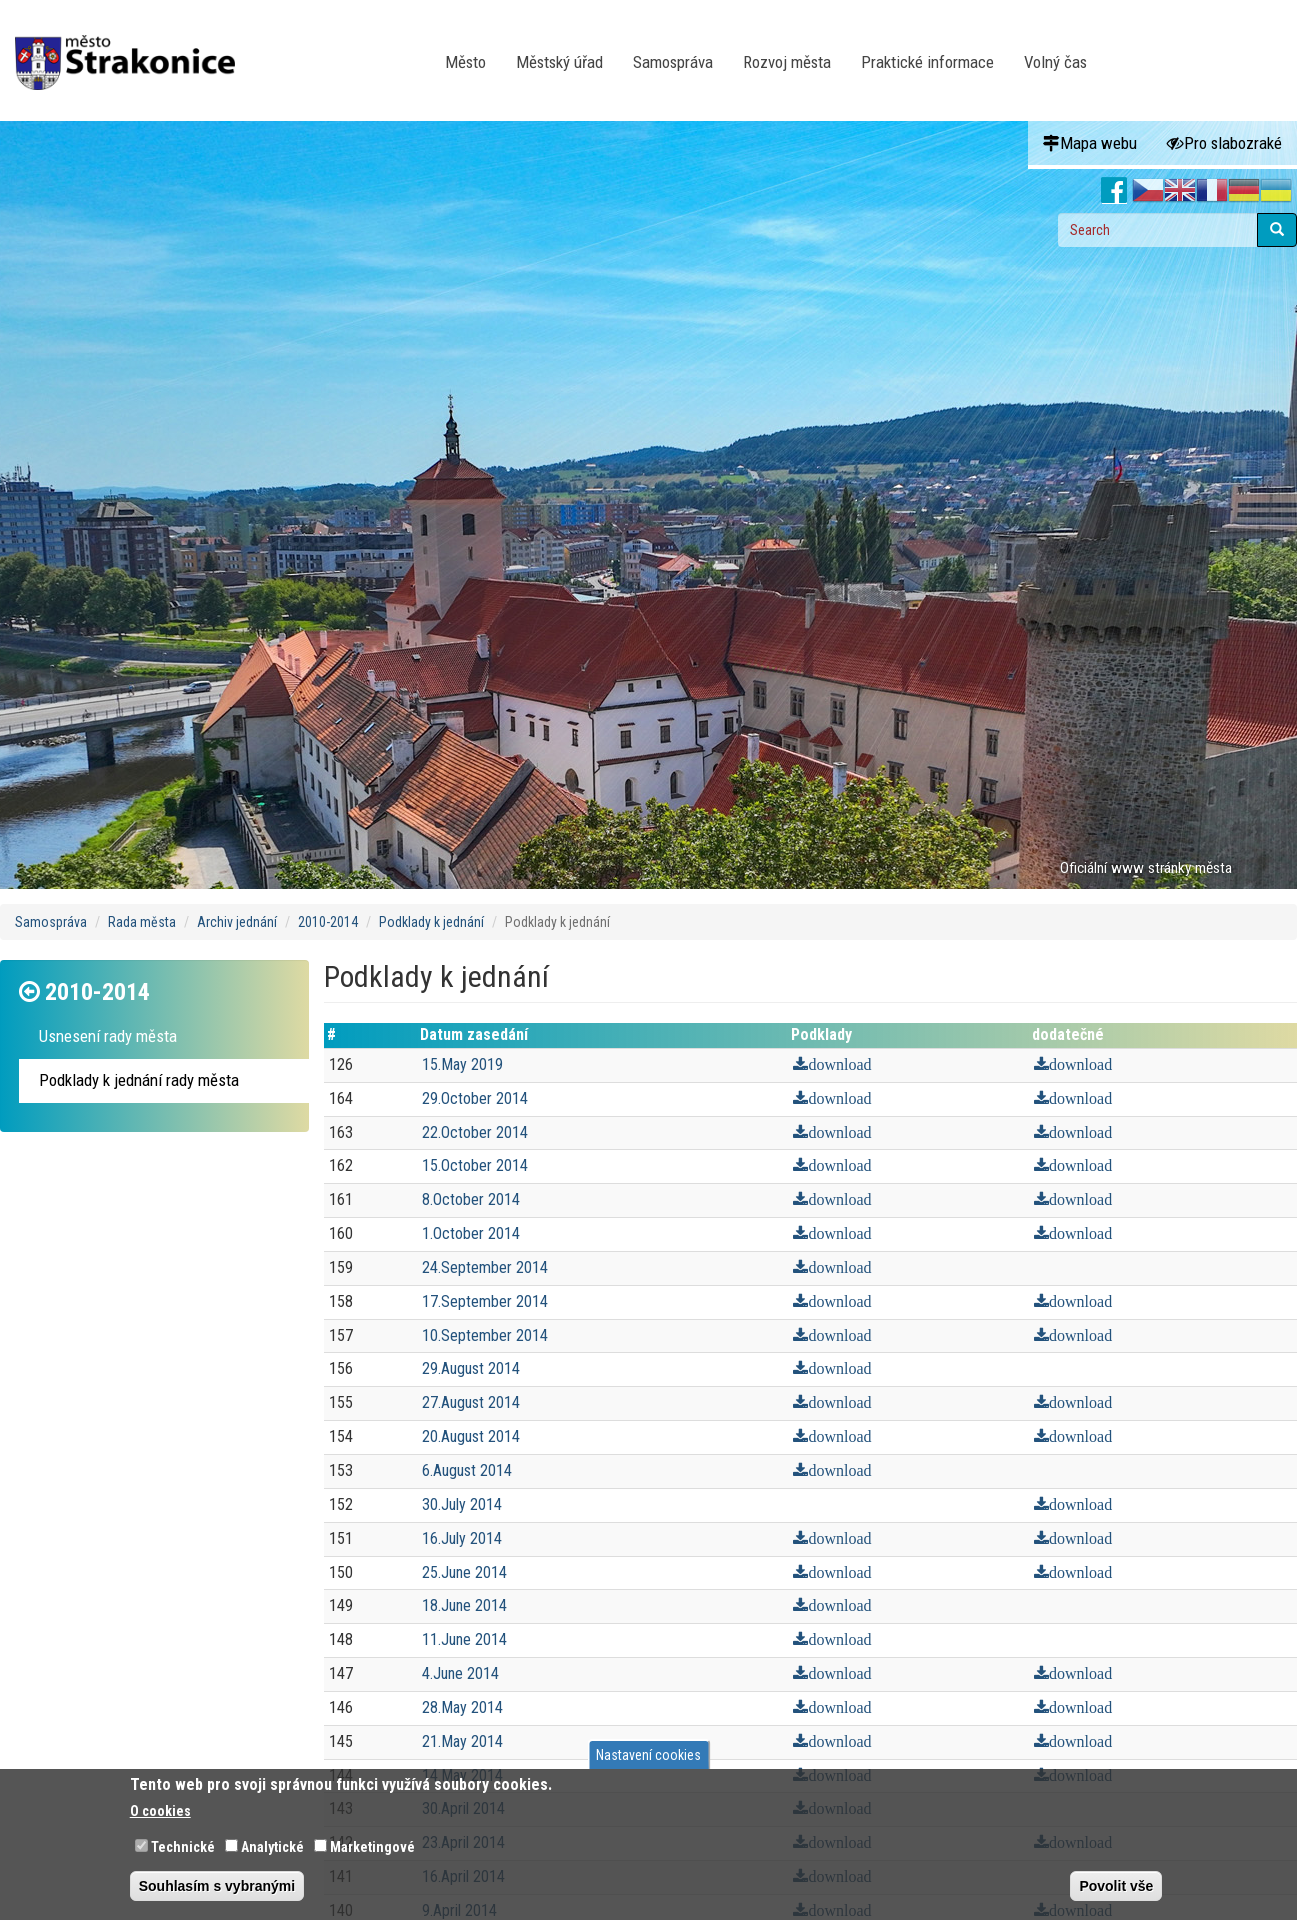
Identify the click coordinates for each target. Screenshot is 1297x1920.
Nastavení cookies (648, 1755)
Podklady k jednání (431, 922)
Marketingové (372, 1847)
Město (465, 62)
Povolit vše (1116, 1886)
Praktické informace (927, 62)
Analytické (272, 1847)
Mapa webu (1090, 143)
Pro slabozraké (1224, 143)
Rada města (142, 922)
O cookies (160, 1811)
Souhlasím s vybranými (217, 1886)
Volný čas (1055, 62)
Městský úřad (559, 62)
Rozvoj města (787, 62)
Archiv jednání (237, 922)
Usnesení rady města (108, 1036)
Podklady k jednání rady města (139, 1080)
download (839, 1065)
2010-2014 (328, 922)
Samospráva (673, 62)
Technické (183, 1847)
